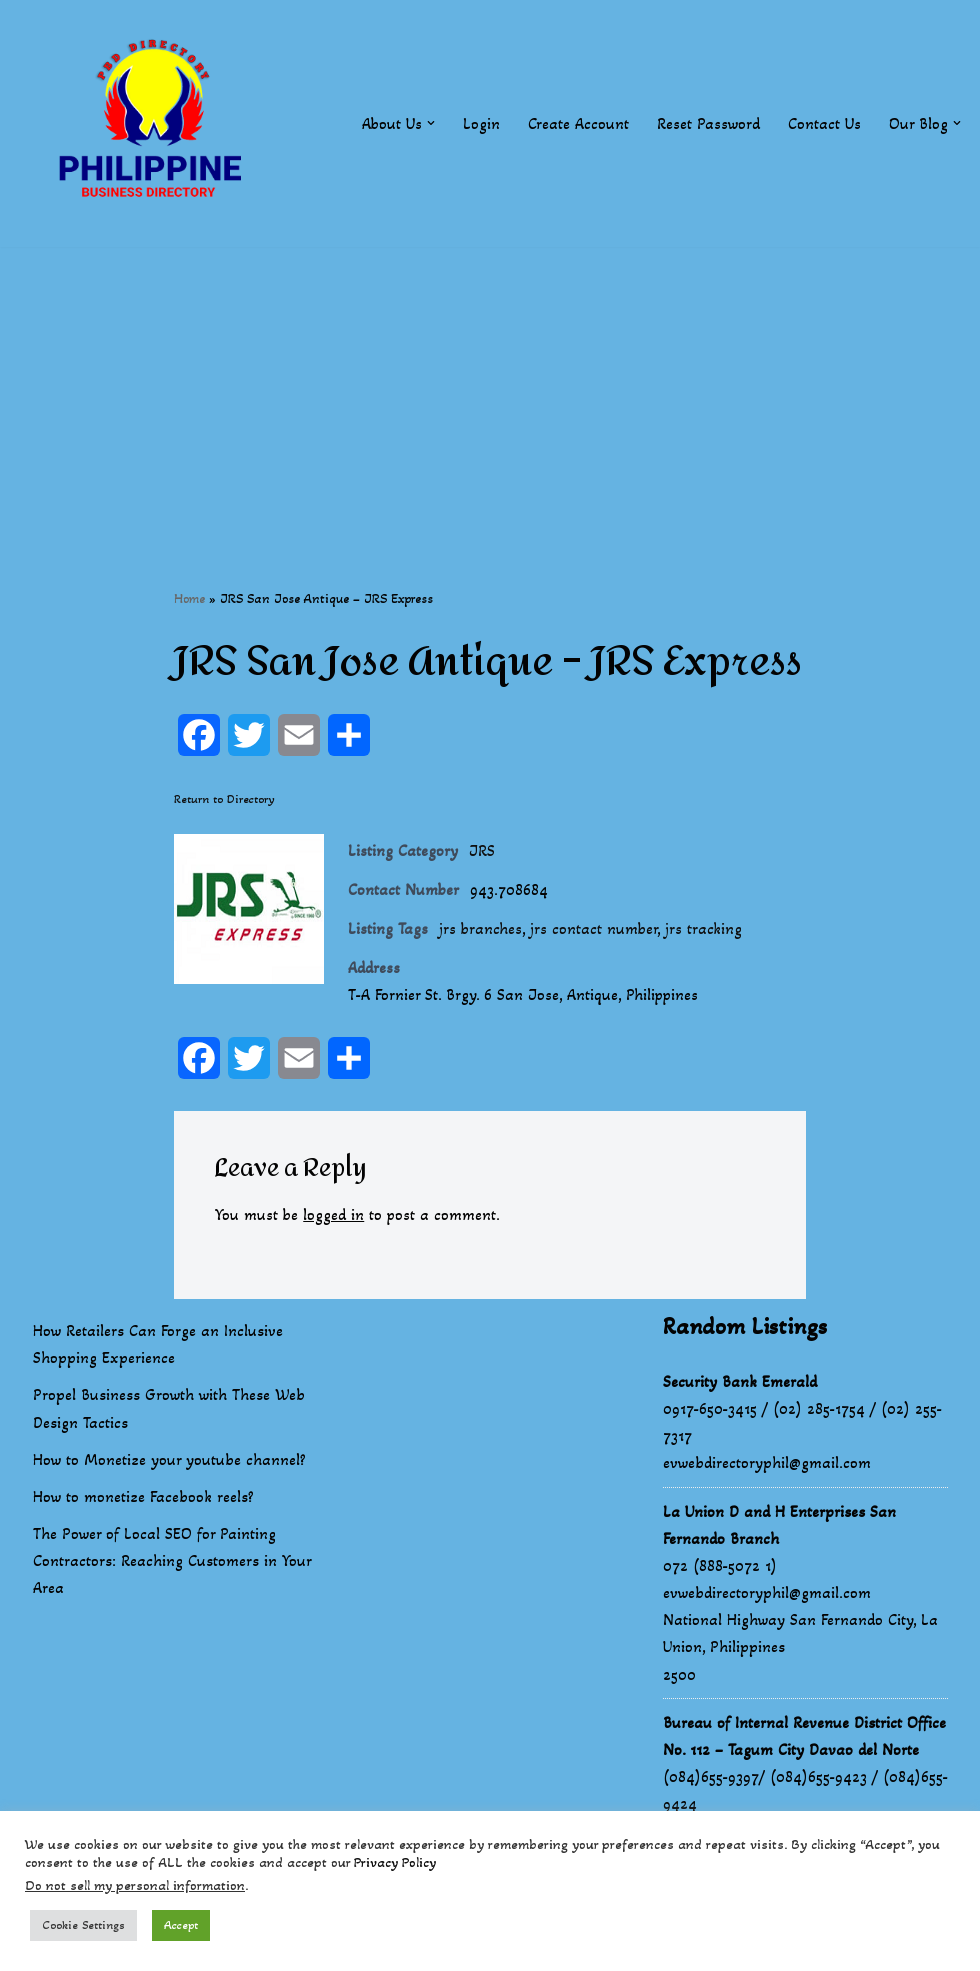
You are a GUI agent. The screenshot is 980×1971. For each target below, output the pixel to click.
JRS (482, 851)
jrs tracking (707, 930)
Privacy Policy (395, 1862)
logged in (334, 1216)
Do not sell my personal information (135, 1885)
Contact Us (824, 123)
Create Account (578, 123)
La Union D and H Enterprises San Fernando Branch (779, 1526)
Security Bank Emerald (740, 1382)
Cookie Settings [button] (83, 1925)
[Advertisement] (490, 387)
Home (189, 598)
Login (481, 123)
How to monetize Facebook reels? (143, 1498)
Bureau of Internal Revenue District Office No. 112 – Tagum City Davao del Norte (804, 1737)
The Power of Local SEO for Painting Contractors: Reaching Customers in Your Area (172, 1562)
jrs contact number (596, 930)
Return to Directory (224, 799)
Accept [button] (181, 1925)
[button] (431, 123)
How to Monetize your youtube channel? (169, 1460)
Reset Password (708, 123)
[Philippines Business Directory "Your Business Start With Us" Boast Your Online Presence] (155, 123)
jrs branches (481, 930)
